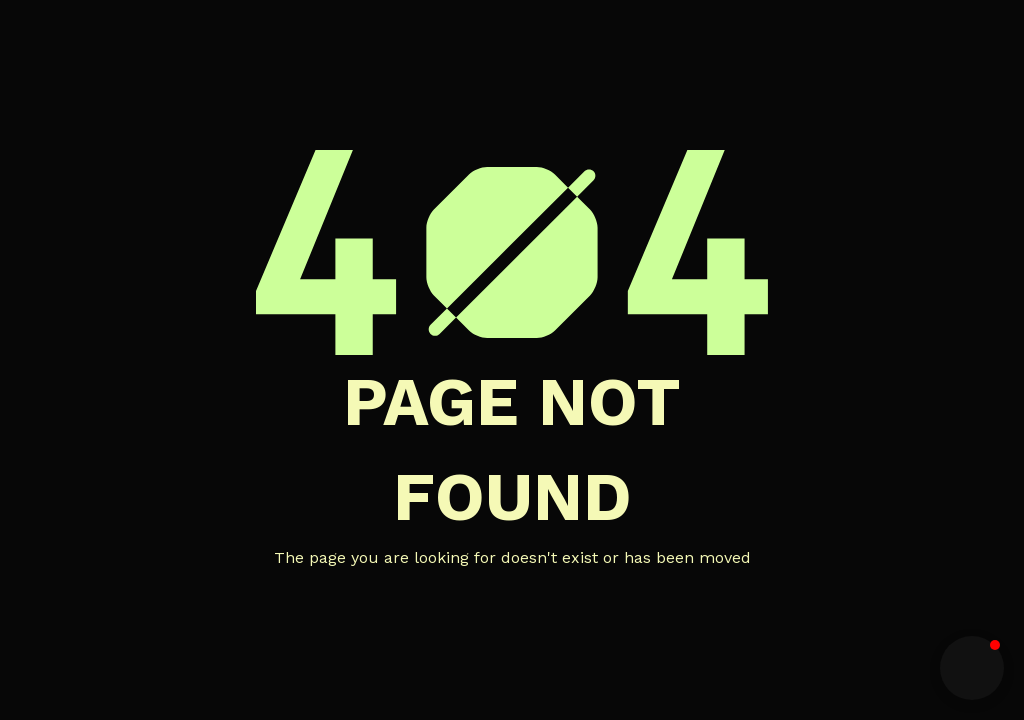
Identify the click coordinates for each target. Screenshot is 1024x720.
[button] (972, 668)
